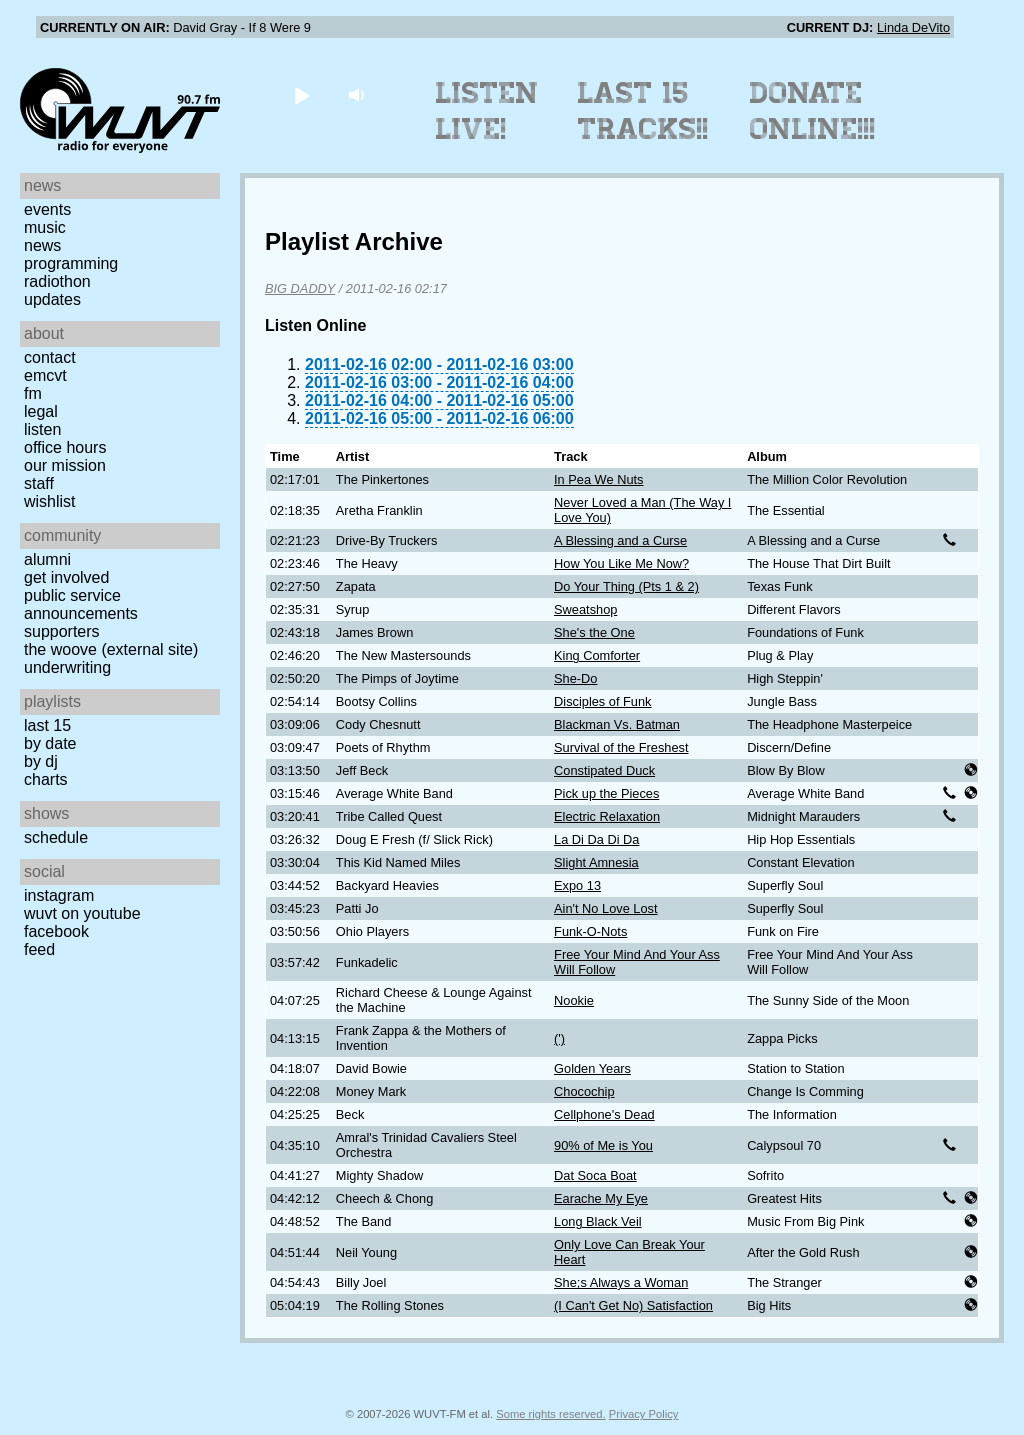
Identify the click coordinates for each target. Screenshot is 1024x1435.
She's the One (594, 632)
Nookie (574, 1000)
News (42, 245)
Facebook (56, 931)
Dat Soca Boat (595, 1175)
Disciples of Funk (602, 701)
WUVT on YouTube (82, 913)
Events (47, 209)
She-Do (575, 678)
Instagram (59, 895)
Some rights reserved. (550, 1414)
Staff (39, 483)
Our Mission (65, 465)
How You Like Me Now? (621, 563)
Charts (46, 779)
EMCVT (45, 375)
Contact (50, 357)
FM (33, 393)
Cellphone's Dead (604, 1114)
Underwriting (67, 667)
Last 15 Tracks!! (643, 111)
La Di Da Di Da (596, 839)
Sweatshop (585, 609)
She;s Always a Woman (621, 1282)
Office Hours (65, 447)
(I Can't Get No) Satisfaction (633, 1305)
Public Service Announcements (81, 604)
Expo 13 (577, 885)
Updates (52, 299)
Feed (39, 949)
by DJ (41, 761)
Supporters (62, 631)
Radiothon (57, 281)
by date (50, 743)
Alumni (47, 559)
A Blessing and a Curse (620, 540)
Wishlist (50, 501)
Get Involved (66, 577)
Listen (42, 429)
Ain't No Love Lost (605, 908)
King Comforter (597, 655)
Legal (41, 411)
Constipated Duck (604, 770)
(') (559, 1038)
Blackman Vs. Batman (617, 724)
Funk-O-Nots (590, 931)
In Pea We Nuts (598, 479)
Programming (71, 263)
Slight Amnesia (596, 862)
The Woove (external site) (111, 649)
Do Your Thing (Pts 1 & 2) (626, 586)
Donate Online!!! (813, 111)
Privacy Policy (644, 1414)
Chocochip (584, 1091)
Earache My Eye (601, 1198)
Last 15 (47, 725)
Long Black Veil (598, 1221)
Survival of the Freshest (621, 747)
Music (45, 227)
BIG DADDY (300, 288)
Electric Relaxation (607, 816)
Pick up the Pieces (606, 793)
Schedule (56, 837)
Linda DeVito (913, 27)
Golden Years (592, 1068)
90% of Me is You (603, 1145)
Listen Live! (487, 111)
